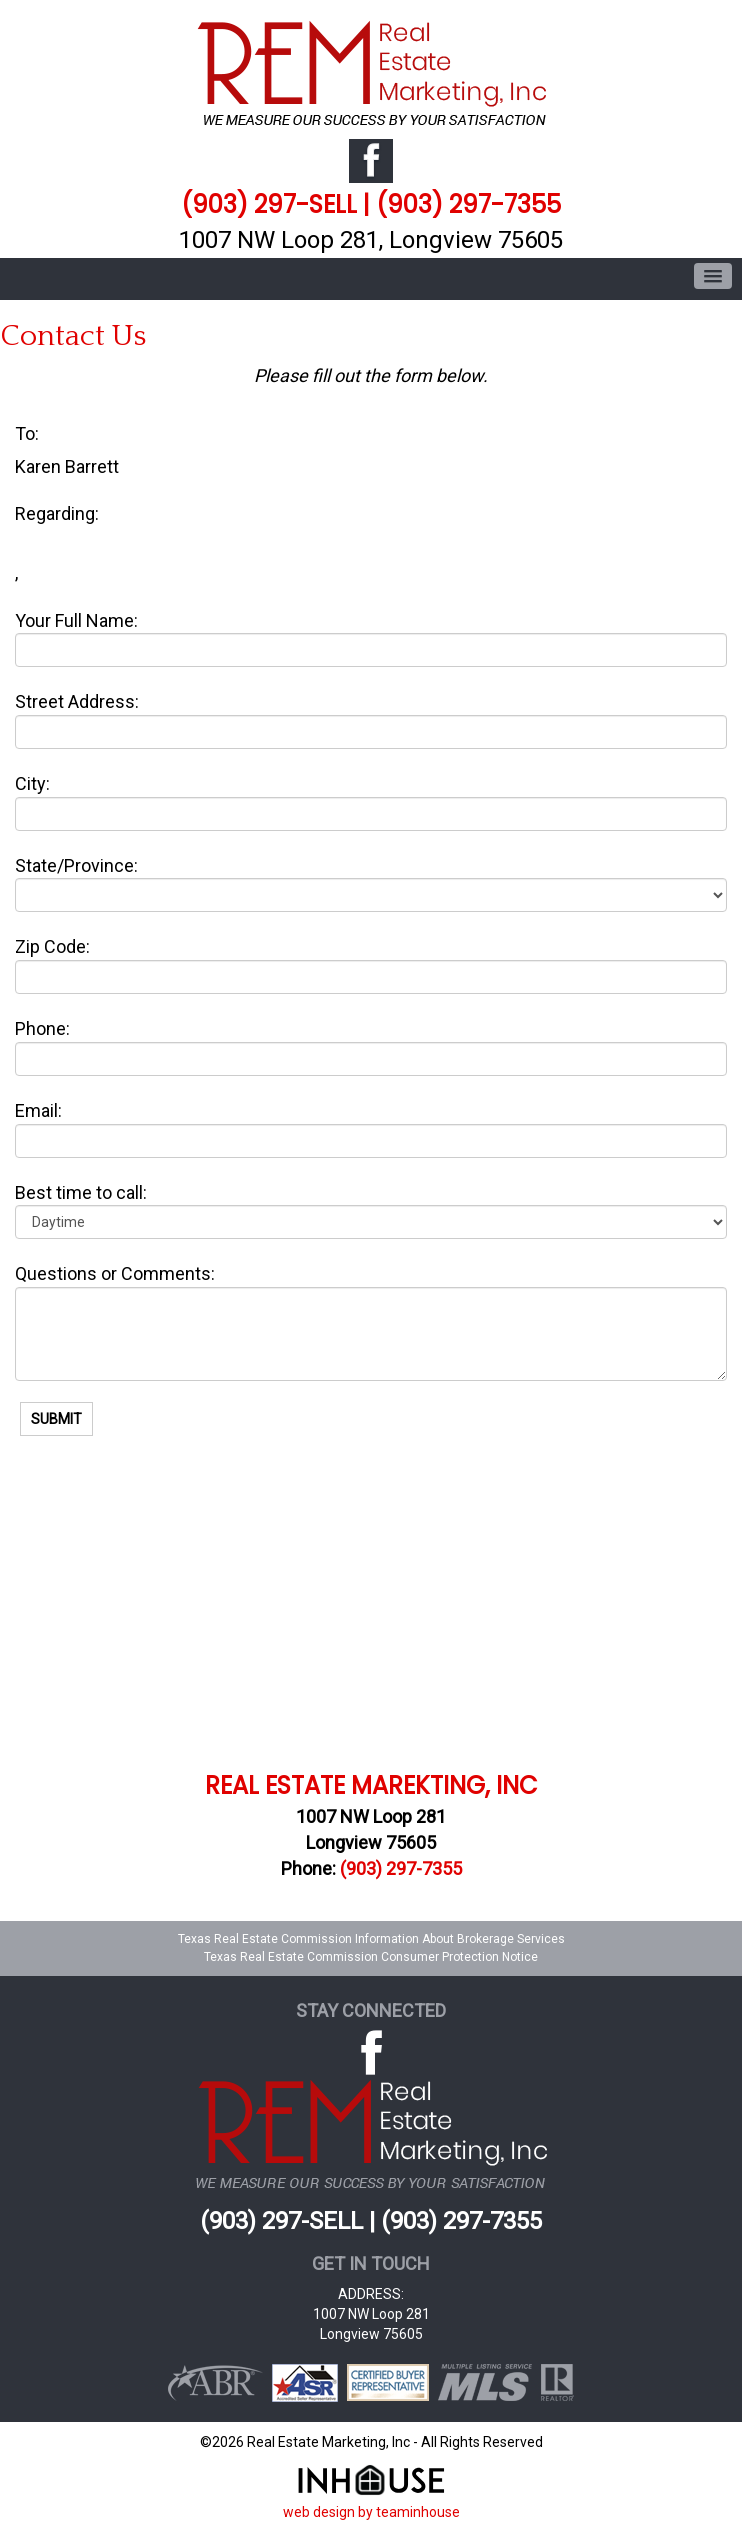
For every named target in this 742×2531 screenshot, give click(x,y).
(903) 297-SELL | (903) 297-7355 (371, 204)
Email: (38, 1110)
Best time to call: (81, 1192)
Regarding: (57, 513)
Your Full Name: (76, 620)
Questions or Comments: (115, 1273)
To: (27, 433)
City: (32, 783)
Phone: (42, 1028)
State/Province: (76, 865)
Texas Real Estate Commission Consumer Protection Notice (371, 1957)
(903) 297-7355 (401, 1868)
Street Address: (77, 701)
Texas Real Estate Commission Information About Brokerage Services (371, 1939)
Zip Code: (52, 946)
